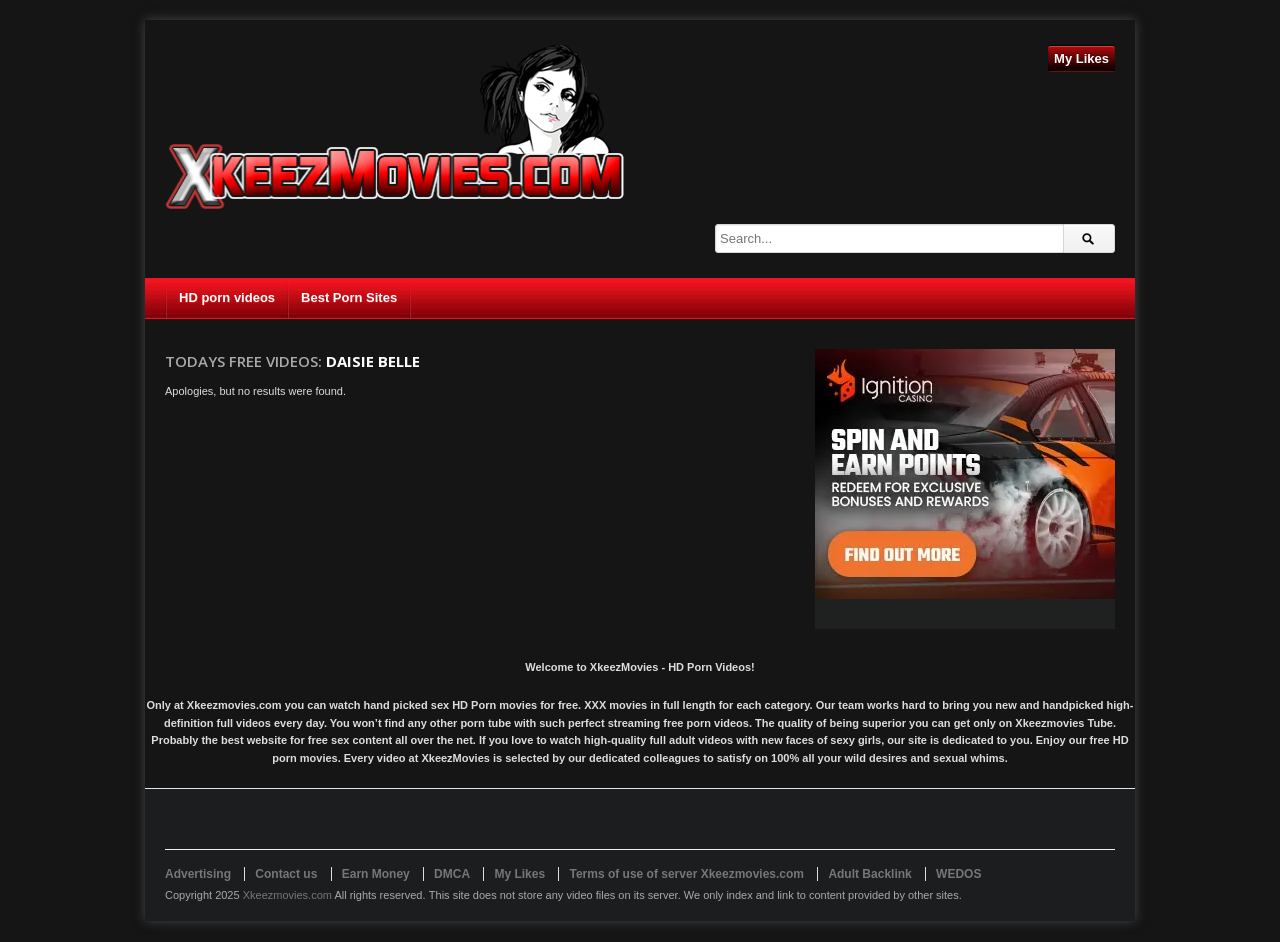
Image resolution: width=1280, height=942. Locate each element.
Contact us (286, 874)
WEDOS (958, 874)
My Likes (1081, 58)
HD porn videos (227, 297)
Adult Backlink (869, 874)
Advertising (198, 874)
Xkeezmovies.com (287, 895)
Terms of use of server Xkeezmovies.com (686, 874)
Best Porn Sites (349, 297)
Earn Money (376, 874)
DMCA (452, 874)
